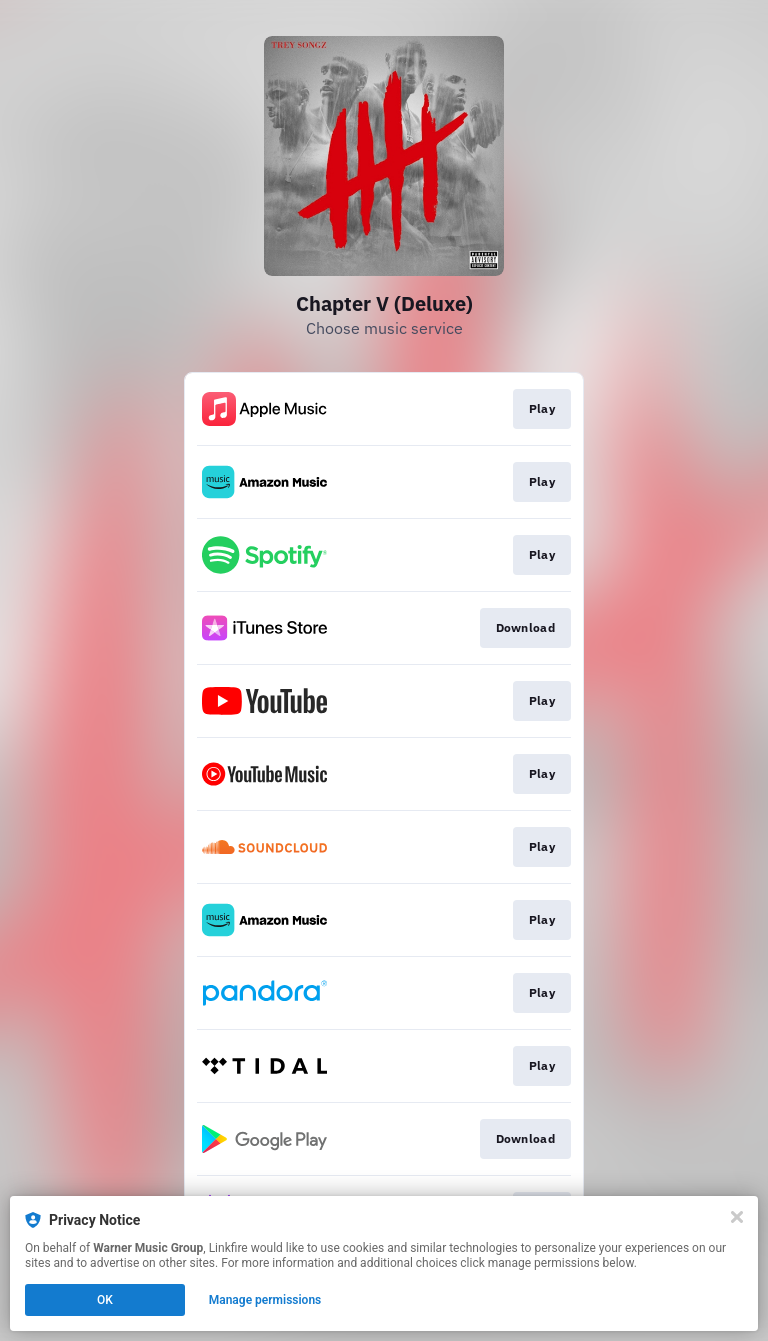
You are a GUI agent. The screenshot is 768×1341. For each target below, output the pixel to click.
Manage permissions (265, 1300)
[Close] (737, 1217)
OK (105, 1300)
